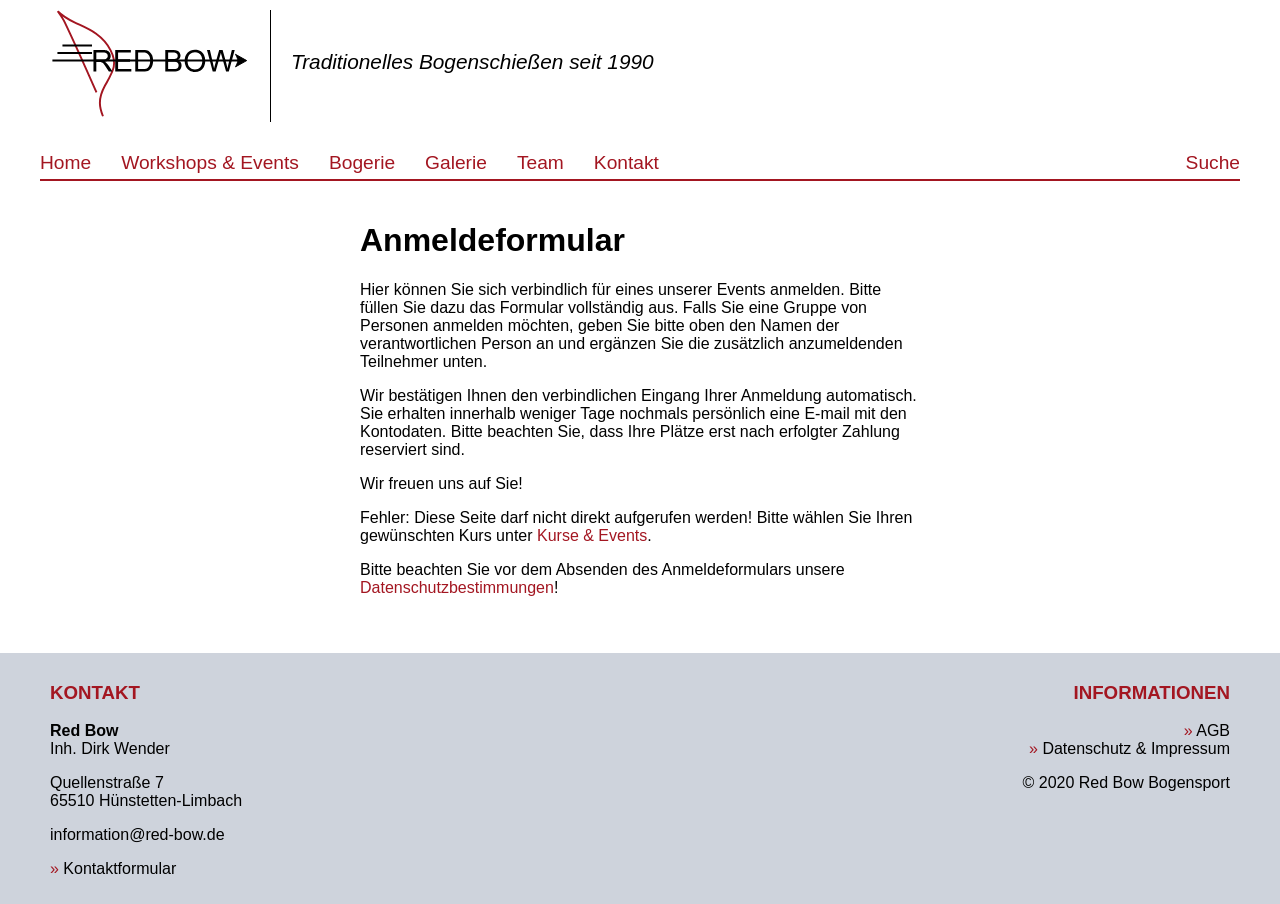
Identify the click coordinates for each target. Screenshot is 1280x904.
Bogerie (362, 162)
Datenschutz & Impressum (1136, 748)
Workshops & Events (210, 162)
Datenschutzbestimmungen (457, 587)
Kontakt (626, 162)
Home (65, 162)
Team (540, 162)
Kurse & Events (592, 535)
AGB (1213, 730)
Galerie (456, 162)
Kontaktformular (119, 868)
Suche (1213, 162)
